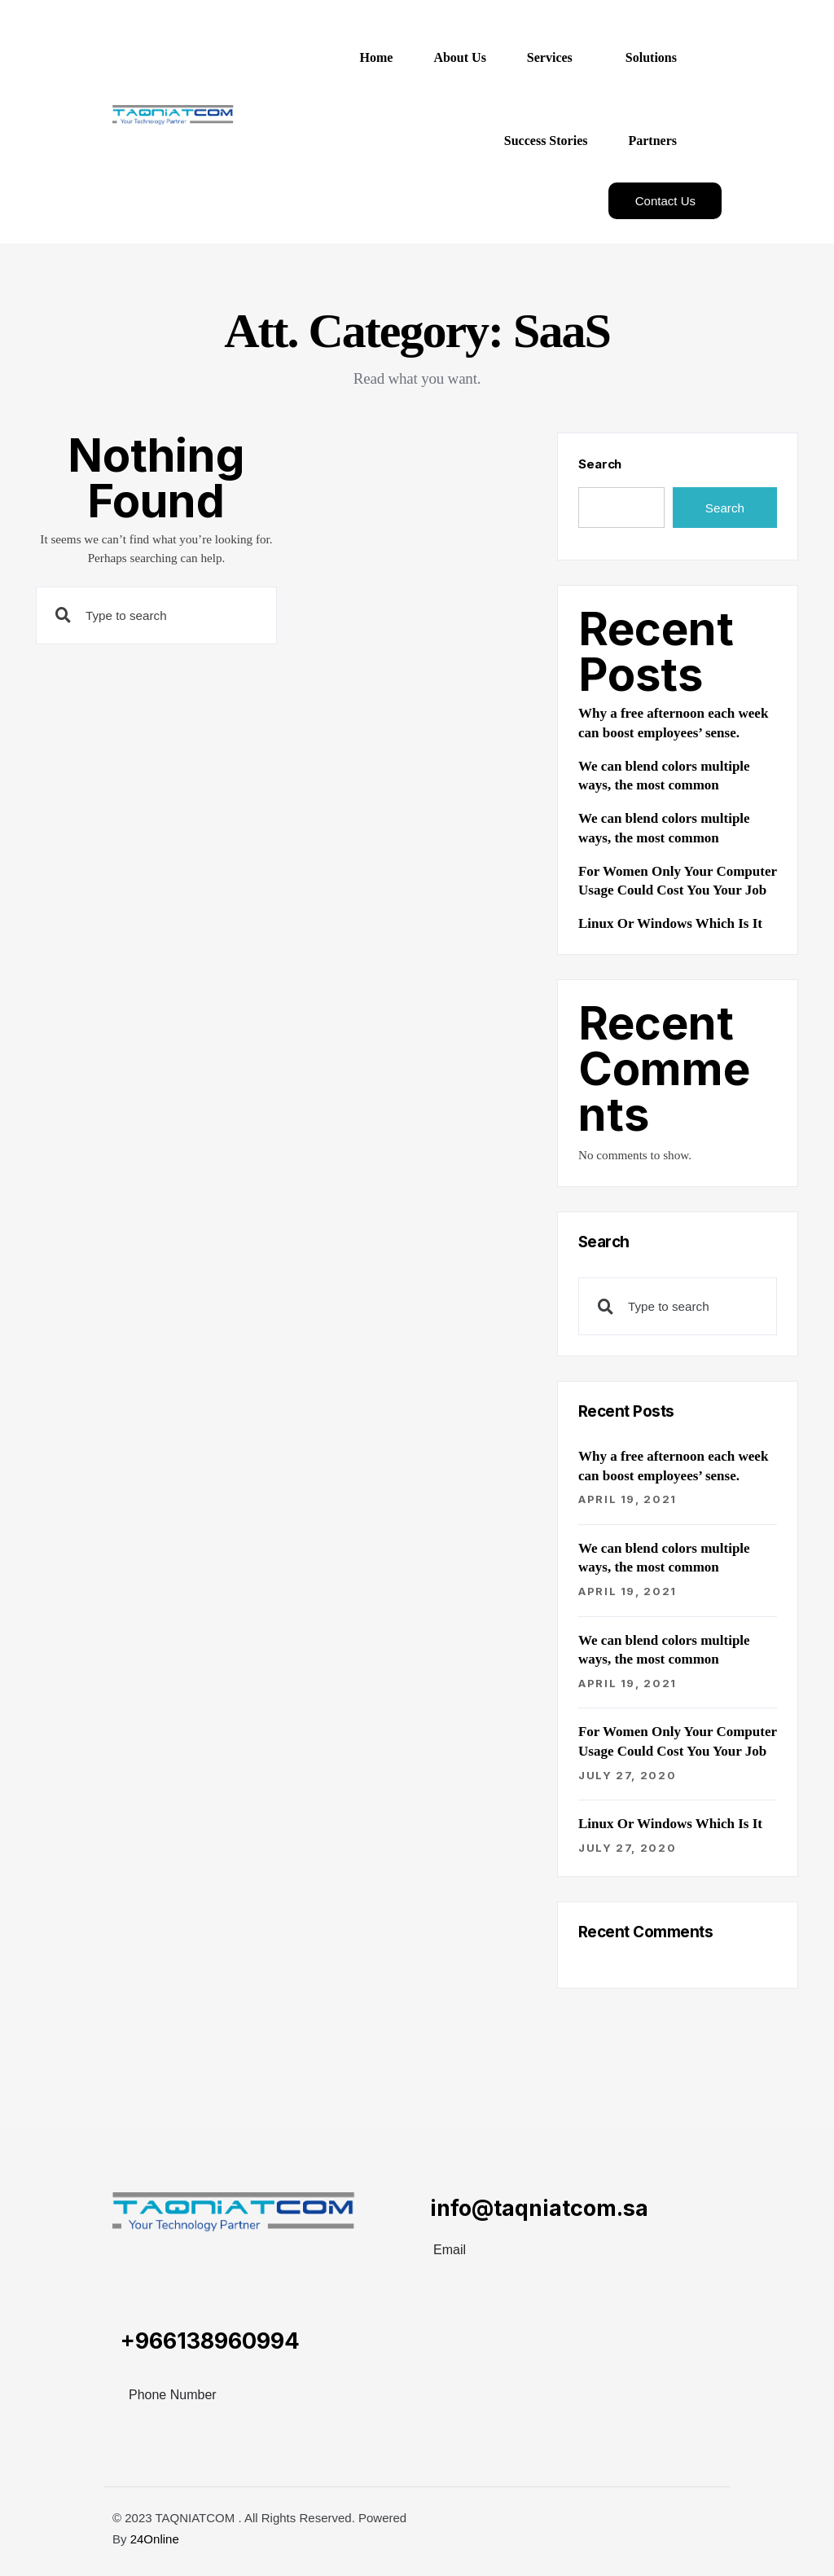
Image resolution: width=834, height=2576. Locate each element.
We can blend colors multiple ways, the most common (664, 775)
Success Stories (546, 140)
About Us (459, 57)
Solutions (651, 57)
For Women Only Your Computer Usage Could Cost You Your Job (677, 881)
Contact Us (665, 201)
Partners (652, 140)
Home (376, 57)
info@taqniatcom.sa (539, 2208)
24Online (154, 2539)
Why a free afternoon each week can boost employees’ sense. (673, 723)
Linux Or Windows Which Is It (670, 923)
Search (599, 464)
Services (550, 57)
